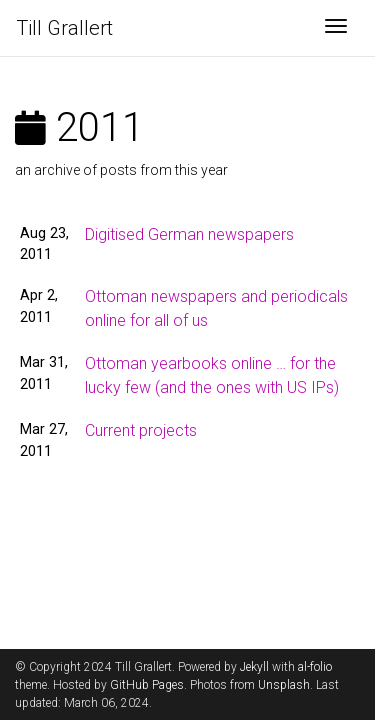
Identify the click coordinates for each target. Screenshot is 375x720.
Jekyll (254, 667)
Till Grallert (64, 28)
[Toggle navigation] (336, 28)
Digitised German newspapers (189, 234)
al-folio (315, 667)
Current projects (141, 430)
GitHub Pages (147, 685)
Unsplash (284, 685)
